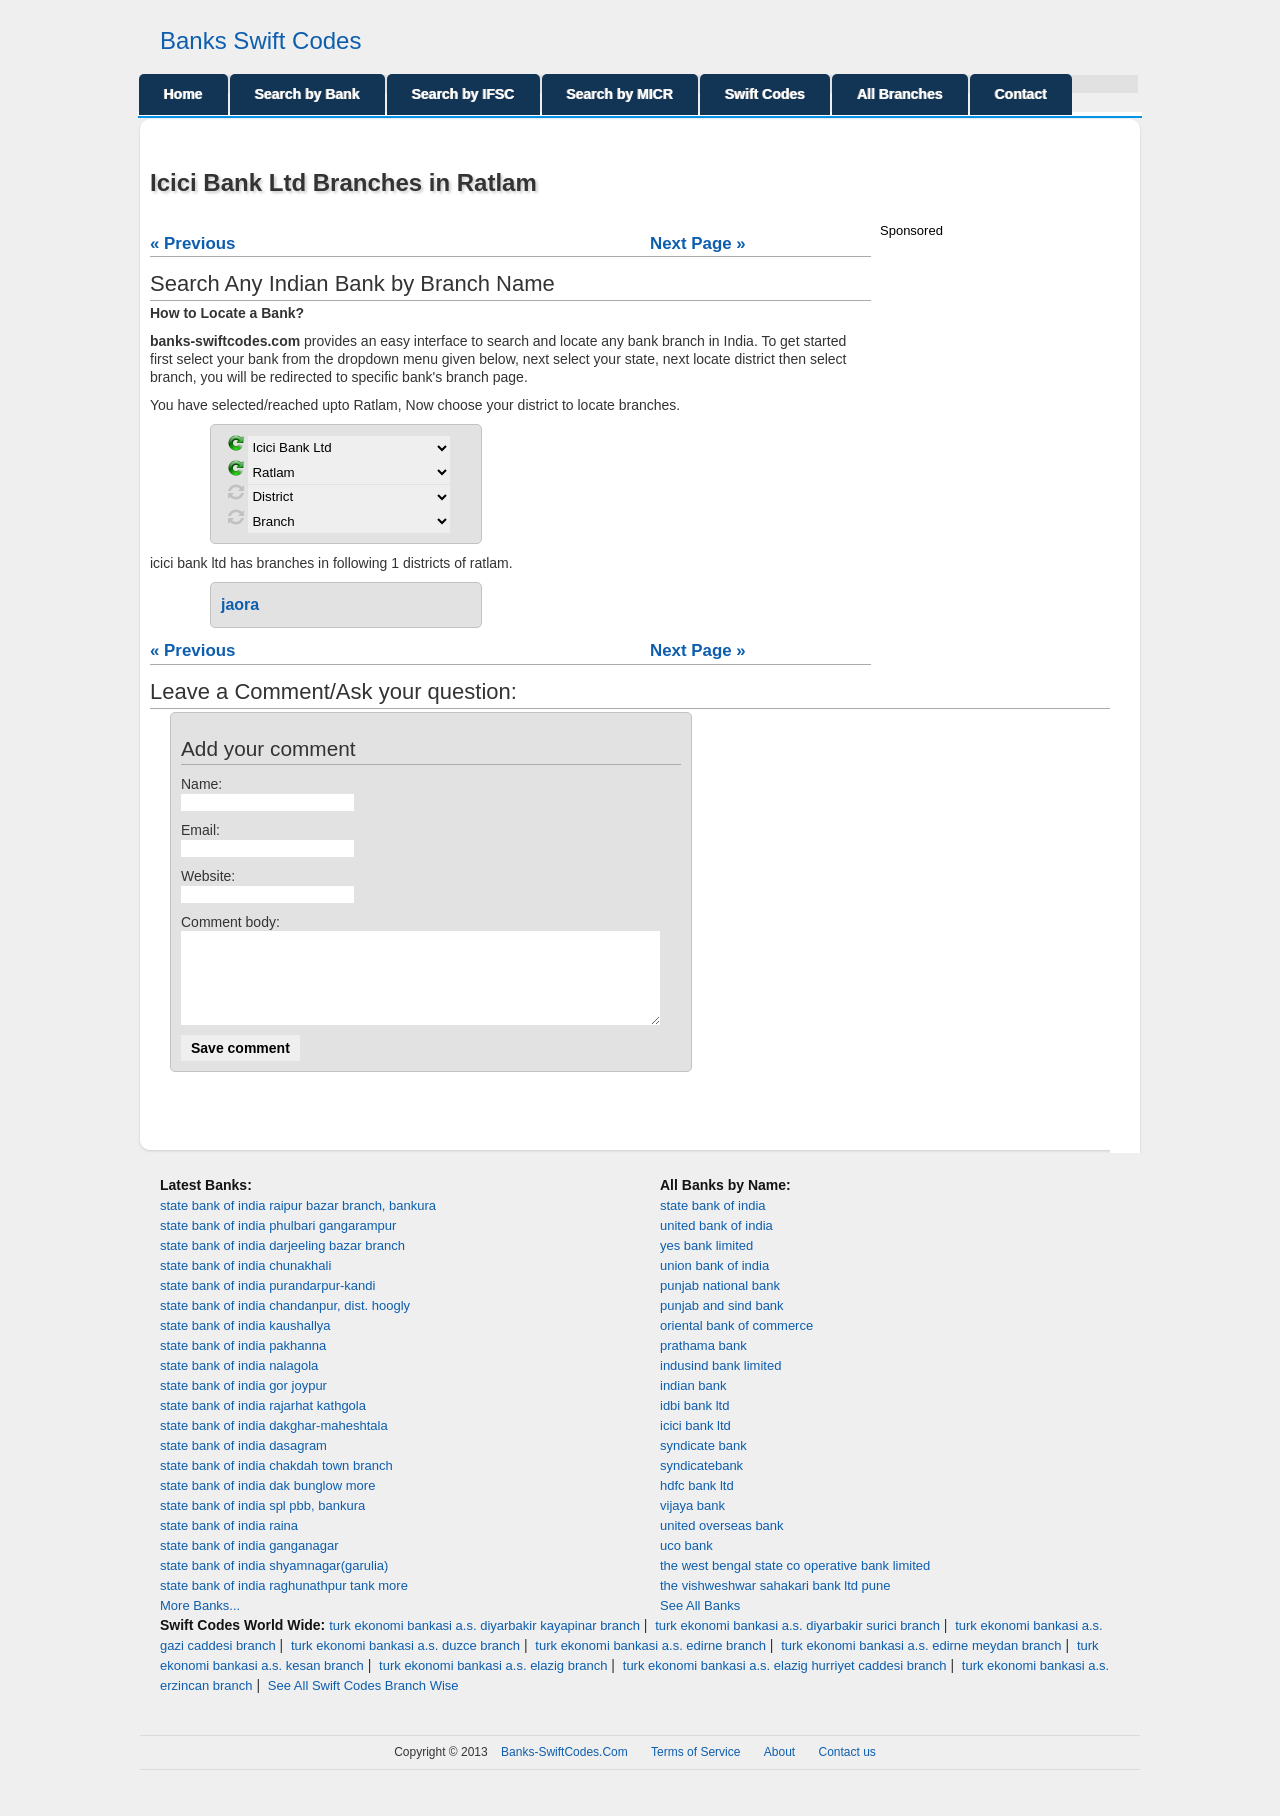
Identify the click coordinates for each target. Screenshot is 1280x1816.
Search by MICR (620, 94)
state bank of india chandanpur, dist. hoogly (285, 1323)
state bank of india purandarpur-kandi (267, 1303)
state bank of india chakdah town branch (276, 1483)
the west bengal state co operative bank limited (795, 1583)
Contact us (847, 1770)
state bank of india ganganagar (249, 1563)
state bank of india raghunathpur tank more (284, 1603)
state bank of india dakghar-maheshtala (274, 1443)
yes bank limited (706, 1263)
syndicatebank (701, 1483)
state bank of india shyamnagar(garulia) (274, 1583)
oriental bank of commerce (736, 1343)
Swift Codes (765, 94)
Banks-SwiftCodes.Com (564, 1770)
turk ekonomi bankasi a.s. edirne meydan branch (921, 1663)
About (779, 1770)
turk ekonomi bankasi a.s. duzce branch (405, 1663)
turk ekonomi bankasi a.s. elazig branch (493, 1683)
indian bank (693, 1403)
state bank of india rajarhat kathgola (263, 1423)
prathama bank (703, 1363)
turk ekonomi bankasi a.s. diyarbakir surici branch (797, 1643)
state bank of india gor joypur (243, 1403)
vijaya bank (692, 1523)
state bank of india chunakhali (245, 1283)
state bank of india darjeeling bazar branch (282, 1263)
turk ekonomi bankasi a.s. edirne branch (650, 1663)
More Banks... (200, 1623)
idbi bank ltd (694, 1423)
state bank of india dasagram (243, 1463)
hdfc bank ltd (697, 1503)
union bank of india (714, 1283)
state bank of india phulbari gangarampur (278, 1243)
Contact (1021, 94)
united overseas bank (722, 1543)
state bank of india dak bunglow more (267, 1503)
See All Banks (700, 1623)
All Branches (900, 94)
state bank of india (713, 1223)
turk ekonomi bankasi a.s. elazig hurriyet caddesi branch (785, 1683)
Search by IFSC (463, 94)
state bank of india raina (229, 1543)
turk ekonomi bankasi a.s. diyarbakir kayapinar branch (484, 1643)
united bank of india (716, 1243)
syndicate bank (703, 1463)
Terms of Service (695, 1770)
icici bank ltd (695, 1443)
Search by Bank (307, 94)
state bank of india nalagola (239, 1383)
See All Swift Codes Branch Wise (363, 1703)
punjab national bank (720, 1303)
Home (183, 94)
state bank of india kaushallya (245, 1343)
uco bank (686, 1563)
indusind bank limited (720, 1383)
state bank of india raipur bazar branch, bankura (298, 1223)
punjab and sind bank (722, 1323)
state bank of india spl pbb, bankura (262, 1523)
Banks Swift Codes (260, 40)
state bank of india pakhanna (243, 1363)
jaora (240, 604)
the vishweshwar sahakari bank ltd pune (775, 1603)
